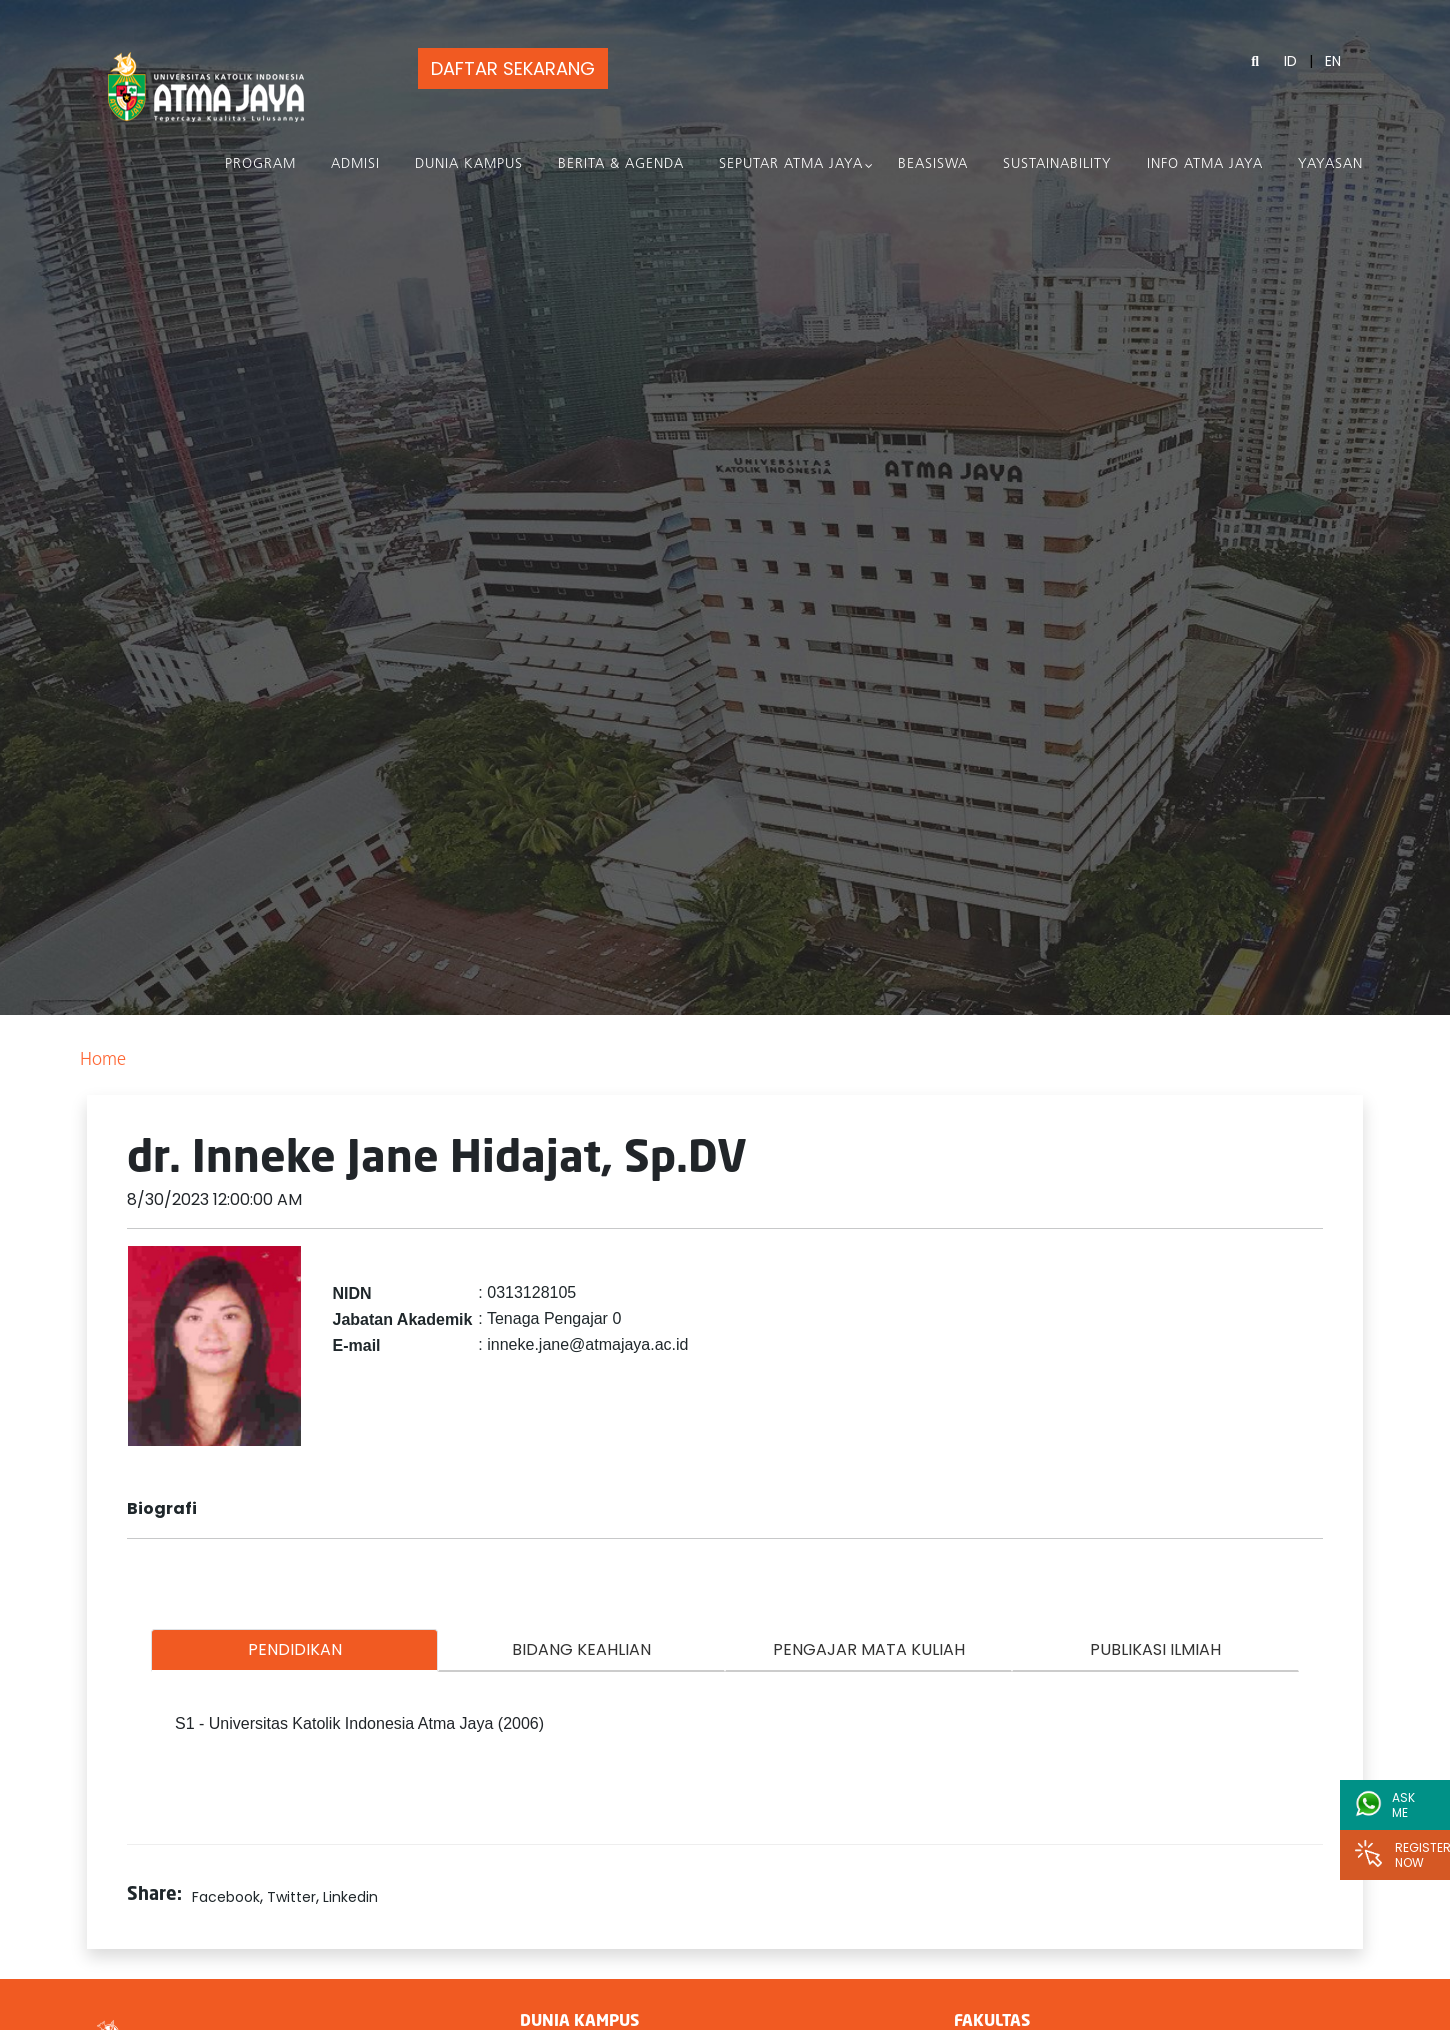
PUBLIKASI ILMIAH (1155, 1649)
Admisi (355, 164)
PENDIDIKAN (295, 1649)
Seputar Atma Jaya (791, 164)
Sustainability (1057, 164)
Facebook (226, 1897)
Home (103, 1060)
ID (1290, 61)
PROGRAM (260, 164)
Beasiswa (933, 164)
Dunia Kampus (469, 164)
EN (1333, 61)
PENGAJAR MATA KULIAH (869, 1649)
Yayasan (1330, 164)
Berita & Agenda (621, 164)
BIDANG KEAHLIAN (581, 1649)
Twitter (291, 1897)
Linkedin (350, 1897)
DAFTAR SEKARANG (510, 68)
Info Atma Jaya (1205, 164)
